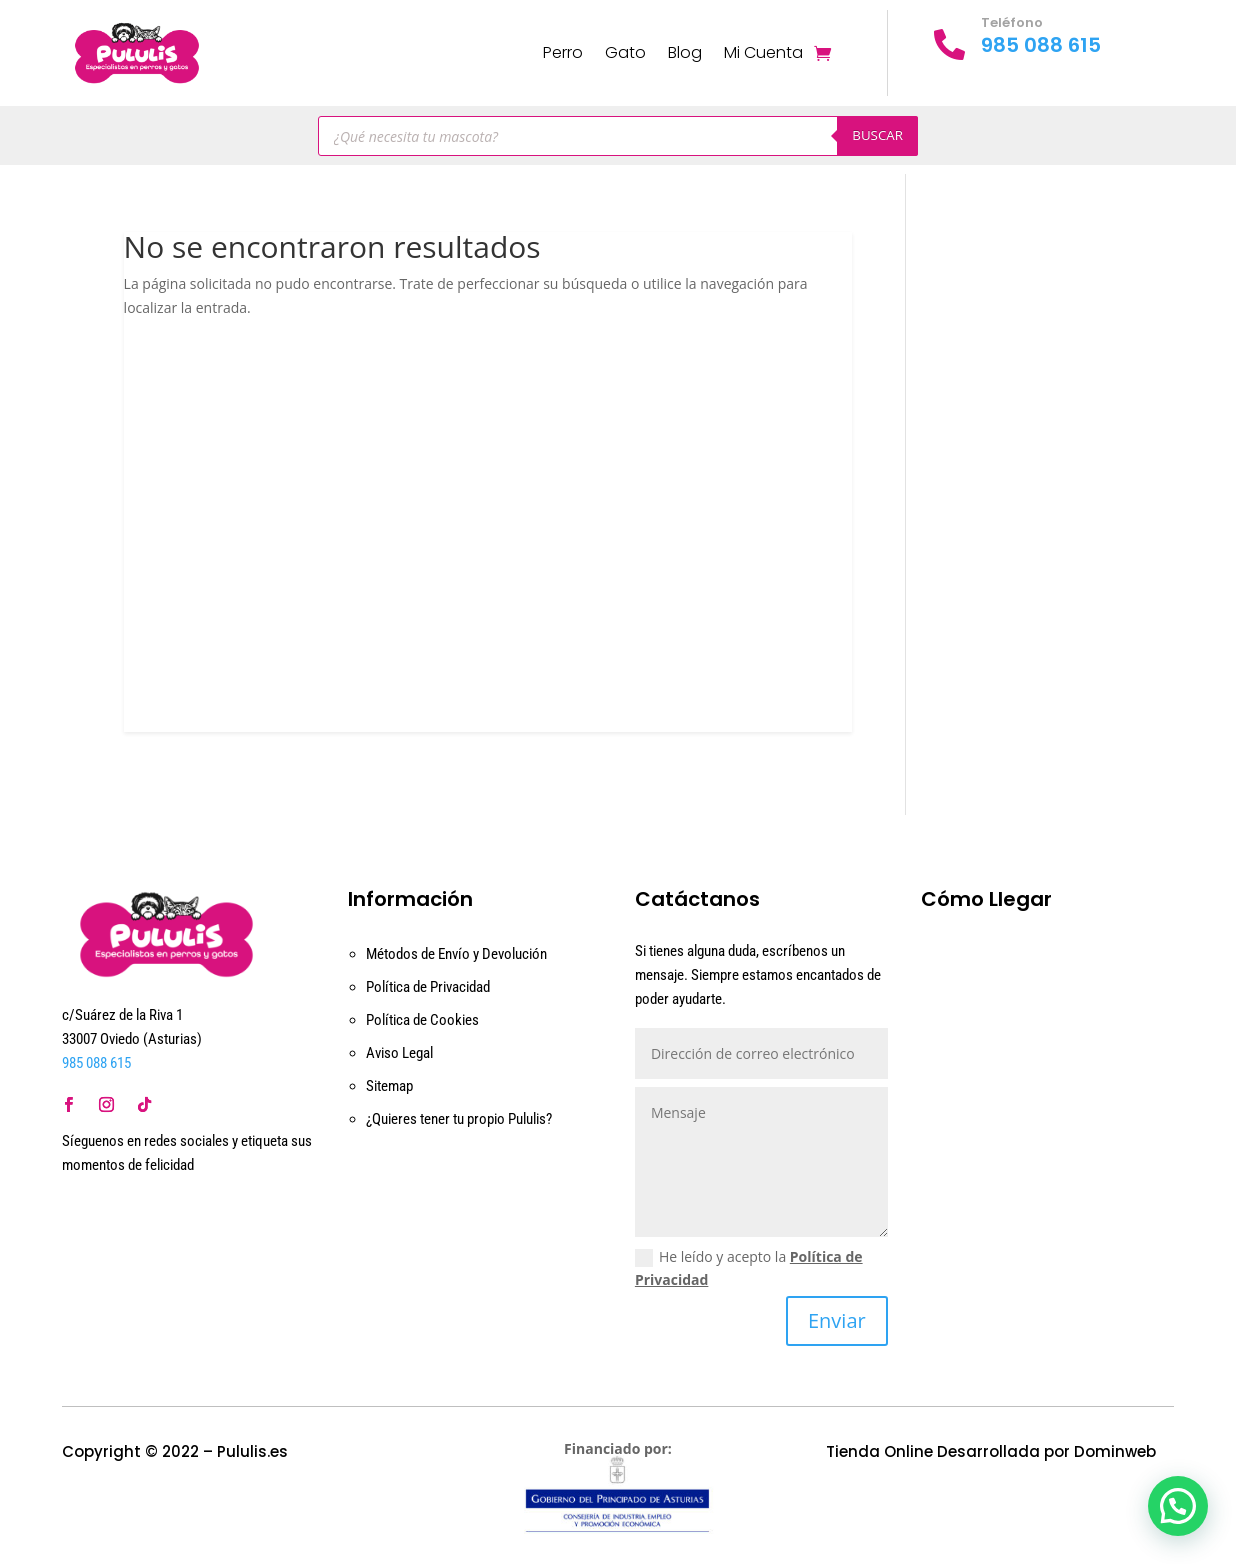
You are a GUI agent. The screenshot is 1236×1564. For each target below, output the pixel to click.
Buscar (877, 135)
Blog (685, 52)
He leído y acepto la (749, 1268)
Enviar (837, 1320)
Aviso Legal (399, 1053)
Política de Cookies (422, 1020)
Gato (625, 52)
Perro (563, 52)
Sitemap (389, 1086)
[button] (1178, 1506)
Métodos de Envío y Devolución (456, 954)
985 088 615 (1041, 45)
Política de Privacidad (428, 987)
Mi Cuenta (763, 52)
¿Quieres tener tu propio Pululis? (459, 1119)
